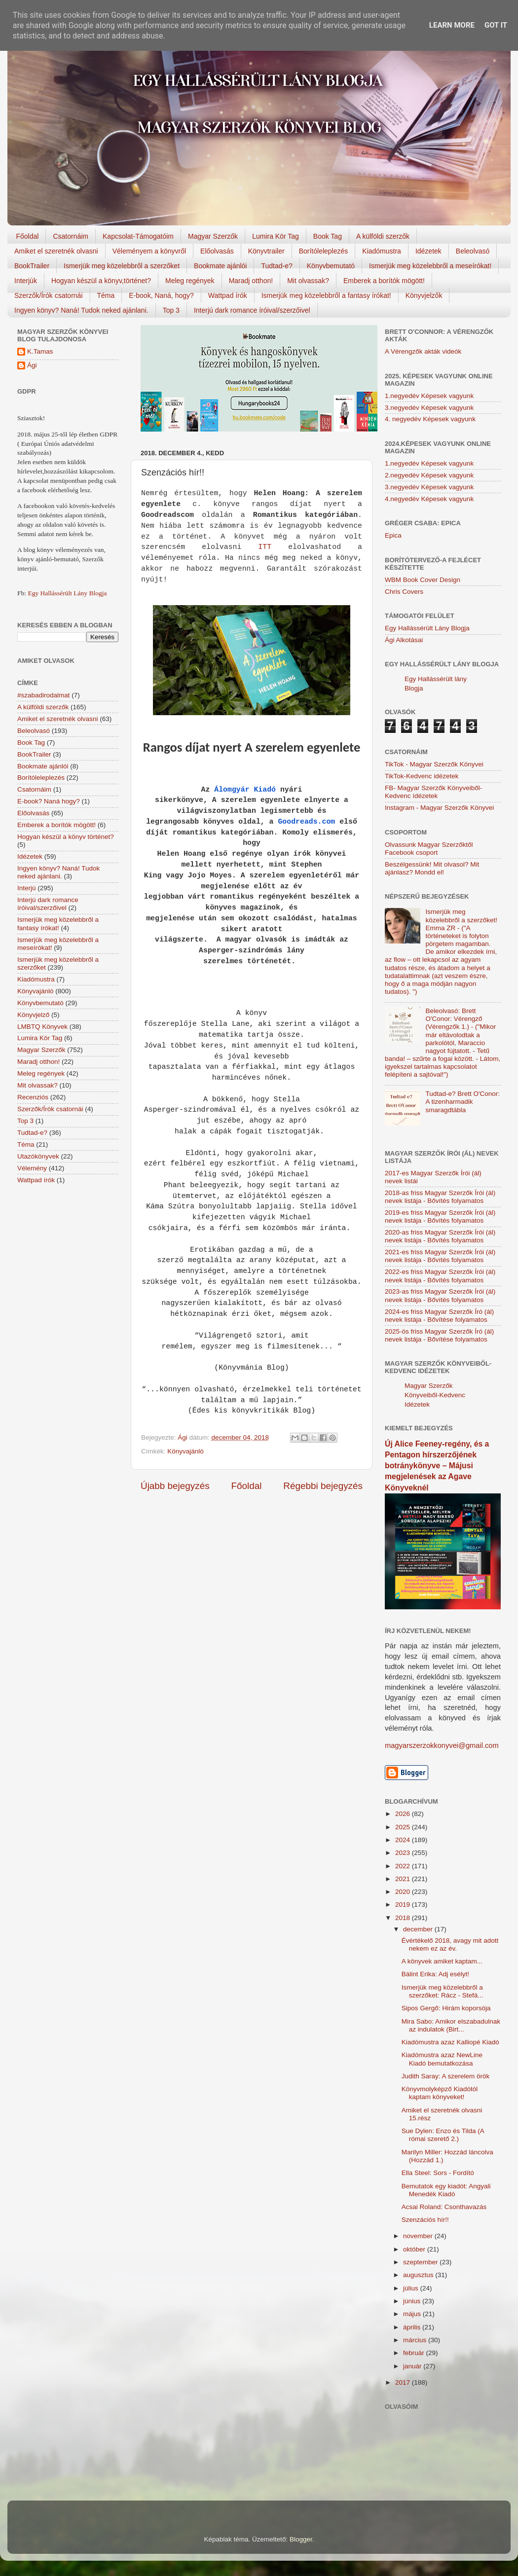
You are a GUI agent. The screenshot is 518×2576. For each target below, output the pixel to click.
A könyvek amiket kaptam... (442, 1961)
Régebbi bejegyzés (323, 1486)
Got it (495, 25)
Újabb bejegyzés (175, 1486)
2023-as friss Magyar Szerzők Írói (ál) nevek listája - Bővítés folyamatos (440, 1295)
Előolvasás (217, 251)
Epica (393, 535)
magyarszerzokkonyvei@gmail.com (442, 1745)
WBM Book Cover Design (422, 579)
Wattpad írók (227, 295)
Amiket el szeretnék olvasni (56, 251)
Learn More (452, 25)
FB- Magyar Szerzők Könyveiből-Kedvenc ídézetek (433, 791)
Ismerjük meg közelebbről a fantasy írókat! (326, 295)
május (413, 2314)
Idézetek (428, 251)
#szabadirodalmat (43, 695)
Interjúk (25, 281)
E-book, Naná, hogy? (161, 295)
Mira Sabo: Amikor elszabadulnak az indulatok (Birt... (451, 2025)
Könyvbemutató (331, 266)
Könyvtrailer (266, 251)
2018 (403, 1918)
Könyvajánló (185, 1451)
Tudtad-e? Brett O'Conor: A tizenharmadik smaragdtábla (462, 1101)
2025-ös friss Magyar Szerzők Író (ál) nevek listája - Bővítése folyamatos (439, 1335)
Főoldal (27, 236)
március (415, 2340)
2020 (403, 1891)
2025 (403, 1827)
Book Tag (327, 236)
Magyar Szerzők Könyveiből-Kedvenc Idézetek (435, 1395)
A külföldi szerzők (382, 236)
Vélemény (32, 1168)
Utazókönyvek (38, 1156)
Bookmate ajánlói (220, 266)
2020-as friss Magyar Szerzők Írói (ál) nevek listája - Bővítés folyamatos (440, 1236)
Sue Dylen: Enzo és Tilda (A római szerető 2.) (443, 2134)
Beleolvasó (473, 251)
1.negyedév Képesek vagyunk (429, 395)
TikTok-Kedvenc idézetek (422, 776)
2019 (403, 1904)
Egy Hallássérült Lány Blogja (67, 593)
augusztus (419, 2275)
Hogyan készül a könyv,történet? (101, 281)
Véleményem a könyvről (149, 251)
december (419, 1929)
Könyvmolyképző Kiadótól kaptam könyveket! (440, 2093)
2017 (403, 2382)
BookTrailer (31, 266)
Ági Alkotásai (404, 640)
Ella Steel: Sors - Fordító (438, 2173)
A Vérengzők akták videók (423, 351)
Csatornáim (70, 236)
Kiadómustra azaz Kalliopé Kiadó (450, 2042)
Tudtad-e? (276, 266)
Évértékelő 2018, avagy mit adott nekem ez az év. (450, 1944)
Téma (106, 295)
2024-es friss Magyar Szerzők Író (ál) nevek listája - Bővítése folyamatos (439, 1315)
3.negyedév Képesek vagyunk (429, 407)
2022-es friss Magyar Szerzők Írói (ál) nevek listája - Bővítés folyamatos (440, 1275)
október (415, 2249)
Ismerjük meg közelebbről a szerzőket (122, 266)
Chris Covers (404, 591)
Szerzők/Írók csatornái (48, 295)
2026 (403, 1813)
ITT (264, 547)
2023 (403, 1852)
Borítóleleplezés (323, 251)
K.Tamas (40, 351)
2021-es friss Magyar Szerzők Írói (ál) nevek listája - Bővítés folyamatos (440, 1256)
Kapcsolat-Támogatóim (138, 236)
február (414, 2353)
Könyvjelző (33, 1014)
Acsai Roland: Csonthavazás (444, 2207)
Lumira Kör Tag (275, 236)
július (411, 2288)
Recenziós (32, 1097)
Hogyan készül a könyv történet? (65, 836)
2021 (403, 1879)
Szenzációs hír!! (425, 2219)
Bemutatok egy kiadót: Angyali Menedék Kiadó (446, 2190)
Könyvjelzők (424, 295)
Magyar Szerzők (213, 236)
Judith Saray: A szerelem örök (446, 2076)
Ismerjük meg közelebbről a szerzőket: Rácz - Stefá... (442, 1991)
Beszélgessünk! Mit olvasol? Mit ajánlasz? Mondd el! (432, 868)
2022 (403, 1866)
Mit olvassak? (308, 281)
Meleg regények (190, 281)
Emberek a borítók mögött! (384, 281)
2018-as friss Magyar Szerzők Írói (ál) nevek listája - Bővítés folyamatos (440, 1196)
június (412, 2301)
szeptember (421, 2262)
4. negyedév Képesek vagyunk (430, 419)
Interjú (26, 888)
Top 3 (171, 310)
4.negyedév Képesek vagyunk (429, 499)
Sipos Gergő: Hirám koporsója (446, 2008)
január (413, 2366)
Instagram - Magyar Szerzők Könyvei (439, 807)
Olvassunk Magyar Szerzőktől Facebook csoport (429, 848)
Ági (32, 365)
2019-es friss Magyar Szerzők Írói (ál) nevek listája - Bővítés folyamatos (440, 1216)
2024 (403, 1840)
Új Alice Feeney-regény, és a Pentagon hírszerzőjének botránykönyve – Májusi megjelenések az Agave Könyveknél (437, 1465)
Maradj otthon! (251, 281)
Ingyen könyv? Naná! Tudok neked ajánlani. (81, 310)
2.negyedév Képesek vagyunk (429, 475)
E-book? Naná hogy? (48, 801)
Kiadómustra (381, 251)
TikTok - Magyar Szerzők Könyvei (434, 764)
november (419, 2236)
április (412, 2327)
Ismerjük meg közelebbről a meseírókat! (430, 266)
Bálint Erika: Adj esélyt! (435, 1974)
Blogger (301, 2539)
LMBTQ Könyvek (42, 1026)
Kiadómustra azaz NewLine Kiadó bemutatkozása (442, 2059)
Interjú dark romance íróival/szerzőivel (252, 310)
